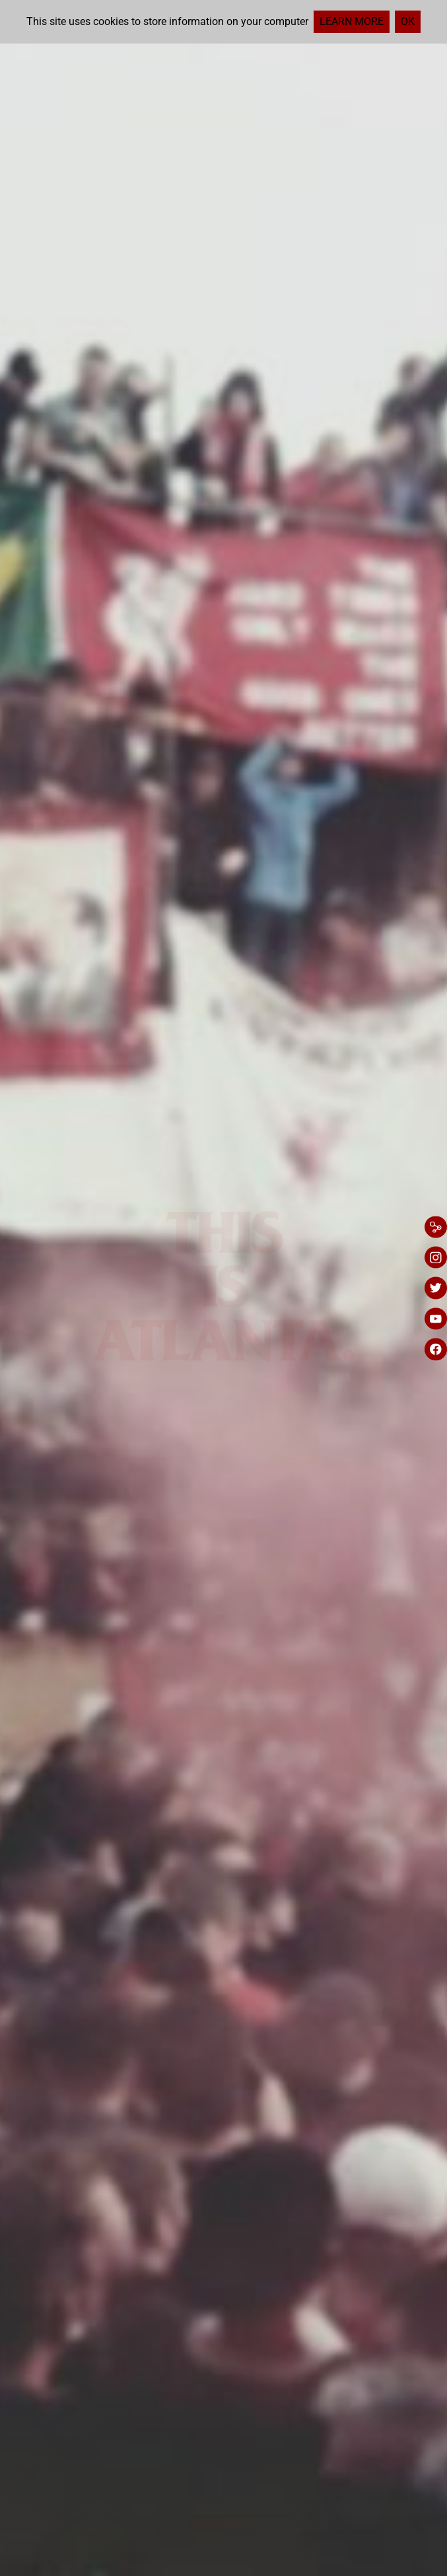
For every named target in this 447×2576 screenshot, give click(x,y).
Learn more (352, 21)
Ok (408, 21)
